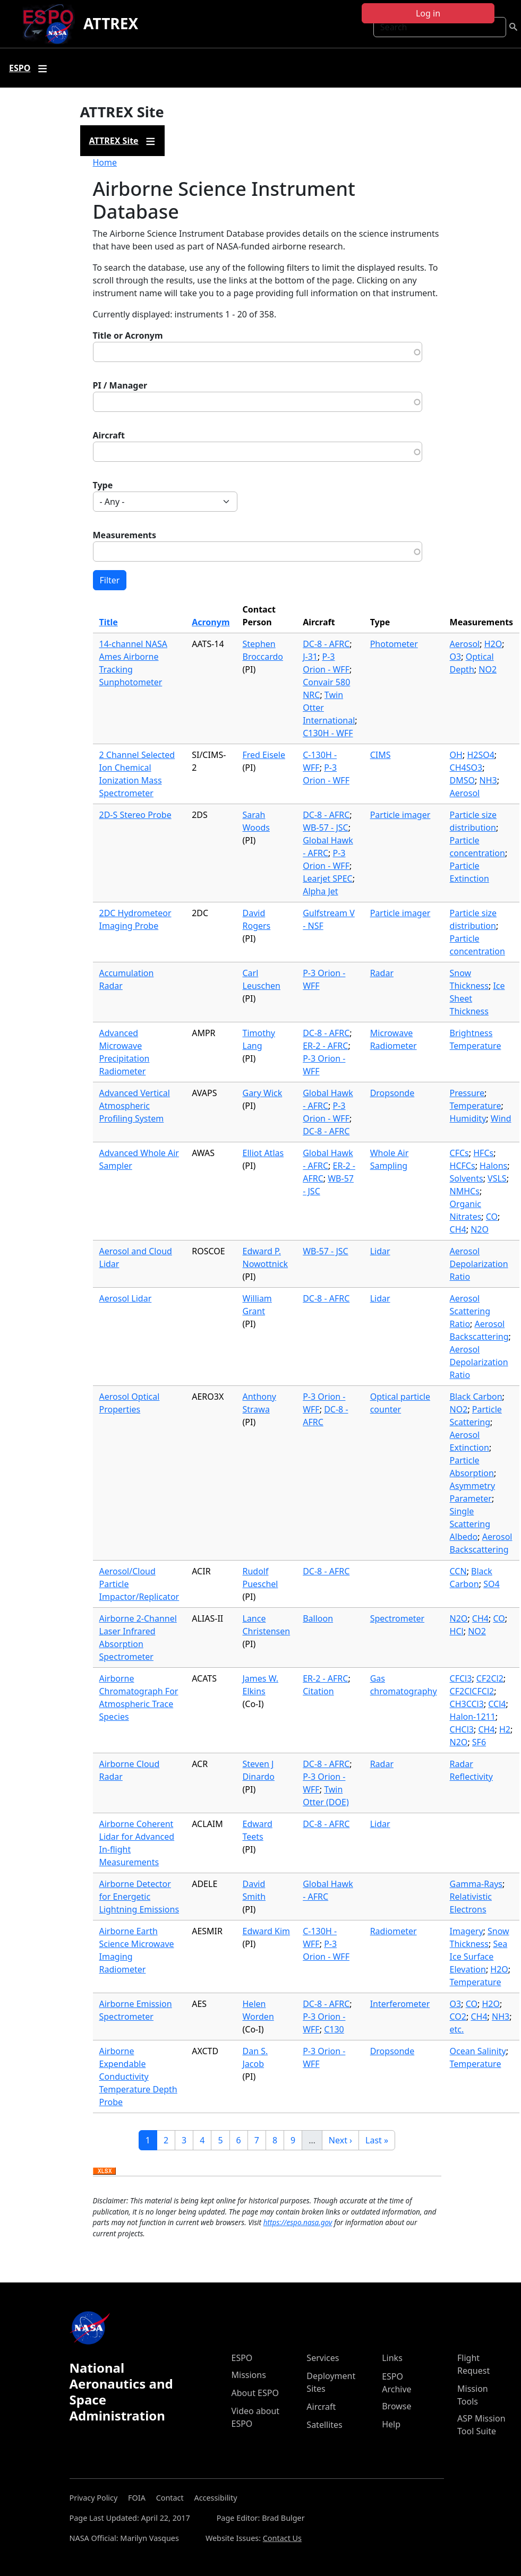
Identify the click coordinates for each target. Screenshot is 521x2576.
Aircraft (109, 435)
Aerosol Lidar (125, 1298)
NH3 (488, 780)
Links (392, 2358)
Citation (318, 1691)
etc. (457, 2029)
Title (108, 622)
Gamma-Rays (476, 1884)
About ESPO (255, 2393)
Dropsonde (392, 1093)
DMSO (462, 780)
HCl (457, 1631)
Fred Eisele (264, 755)
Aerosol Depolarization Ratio (479, 1263)
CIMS (380, 755)
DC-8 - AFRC (326, 644)
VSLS (497, 1178)
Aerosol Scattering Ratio (470, 1311)
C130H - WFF (328, 733)
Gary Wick (263, 1093)
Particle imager (400, 815)
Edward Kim (267, 1931)
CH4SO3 (466, 767)
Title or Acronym (128, 335)
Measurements (125, 535)
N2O (480, 1229)
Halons (493, 1165)
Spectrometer (397, 1618)
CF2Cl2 (489, 1678)
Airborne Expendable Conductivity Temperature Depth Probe (138, 2076)
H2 (504, 1729)
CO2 (458, 2016)
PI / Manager (120, 385)
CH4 (458, 1229)
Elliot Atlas (263, 1153)
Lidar (380, 1251)
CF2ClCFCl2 (472, 1691)
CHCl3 (462, 1729)
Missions (249, 2375)
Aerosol (465, 644)
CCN (458, 1571)
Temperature (475, 1106)
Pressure (467, 1093)
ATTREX (110, 23)
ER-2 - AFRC (325, 1046)
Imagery (466, 1931)
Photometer (394, 644)
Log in (428, 13)
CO (492, 1216)
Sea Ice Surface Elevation (479, 1956)
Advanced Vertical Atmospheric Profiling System (134, 1105)
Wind (501, 1118)
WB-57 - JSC (325, 827)
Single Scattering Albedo (470, 1524)
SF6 (479, 1742)
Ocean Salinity (478, 2051)
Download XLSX (104, 2171)
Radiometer (393, 1931)
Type (103, 485)
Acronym (210, 622)
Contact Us (282, 2538)
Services (322, 2358)
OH (456, 755)
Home (105, 162)
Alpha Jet (320, 891)
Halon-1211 (473, 1716)
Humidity (468, 1118)
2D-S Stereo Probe (135, 815)
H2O (493, 644)
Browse (396, 2406)
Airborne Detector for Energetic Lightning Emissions (139, 1896)
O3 (456, 656)
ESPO (242, 2358)
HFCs (483, 1153)
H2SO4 (480, 755)
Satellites (324, 2425)
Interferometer (400, 2004)
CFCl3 (461, 1678)
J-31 (310, 656)
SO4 (491, 1584)
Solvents (466, 1178)
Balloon (318, 1618)
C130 (334, 2029)
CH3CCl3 (467, 1704)
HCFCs (462, 1165)
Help (391, 2424)
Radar (382, 973)
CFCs (459, 1153)
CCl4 (497, 1704)
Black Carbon (476, 1396)
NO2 (488, 669)
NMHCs (465, 1191)
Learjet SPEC (328, 878)
